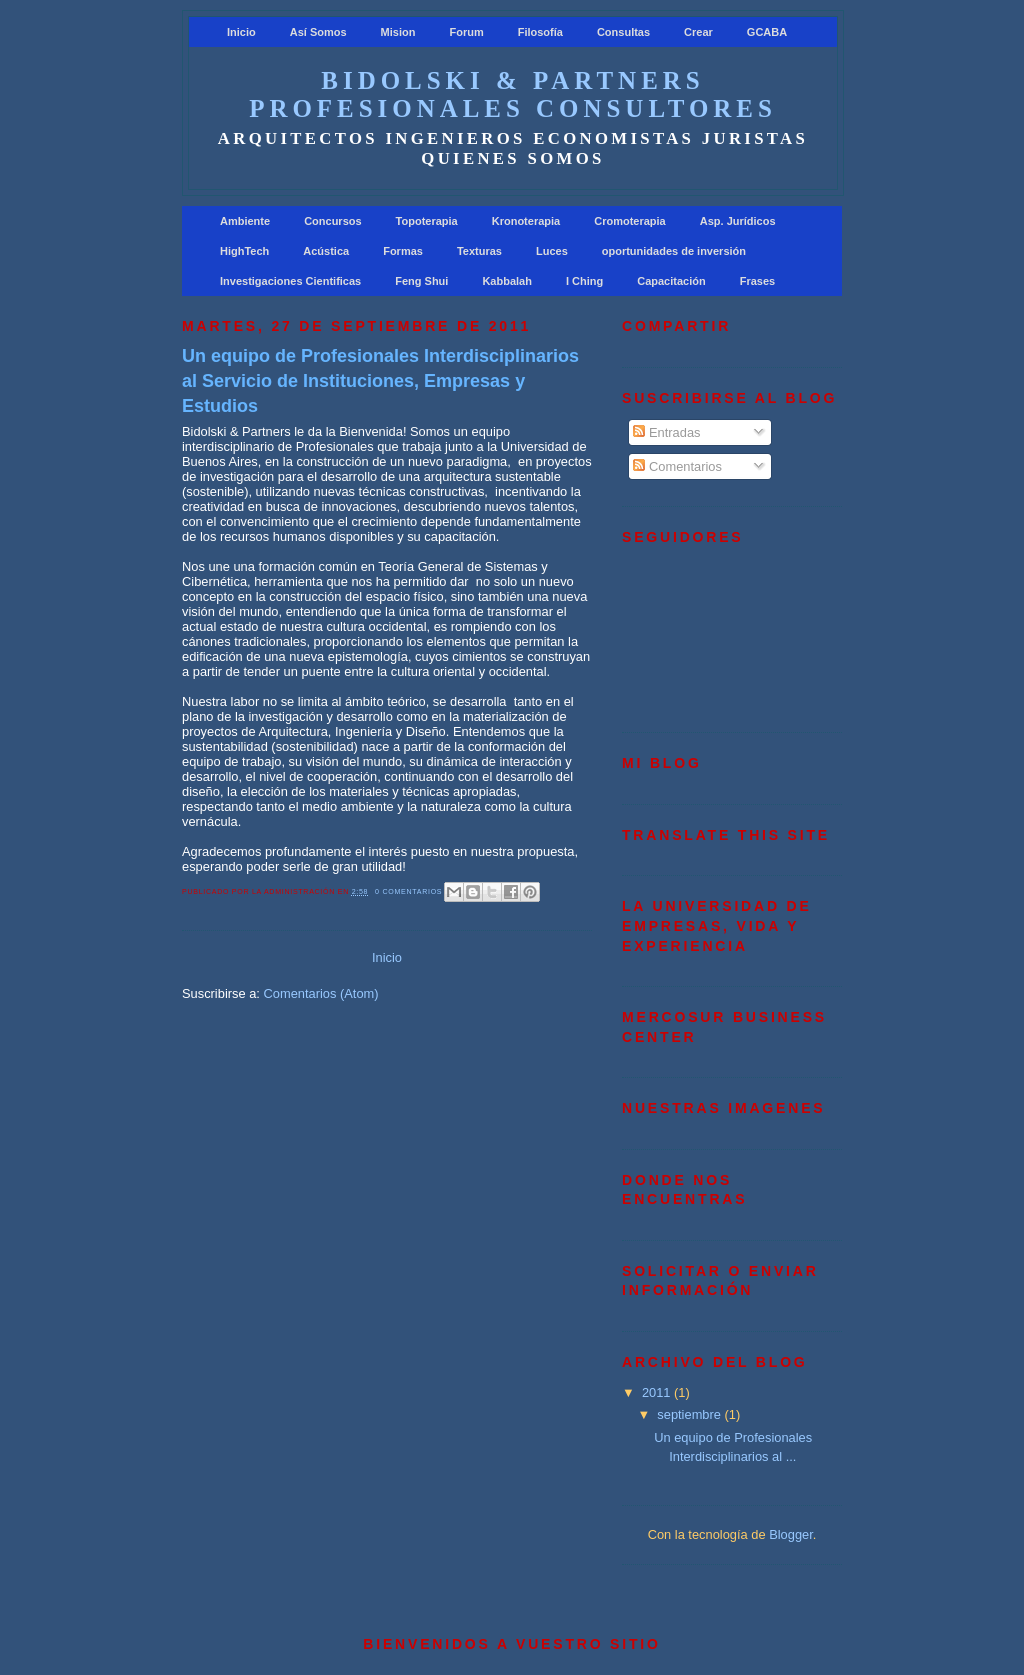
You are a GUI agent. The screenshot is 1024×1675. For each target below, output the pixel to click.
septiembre (690, 1414)
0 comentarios (408, 891)
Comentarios (677, 466)
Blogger (791, 1534)
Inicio (387, 957)
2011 (658, 1392)
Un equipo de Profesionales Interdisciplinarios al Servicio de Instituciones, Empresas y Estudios (380, 381)
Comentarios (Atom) (320, 993)
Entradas (666, 432)
